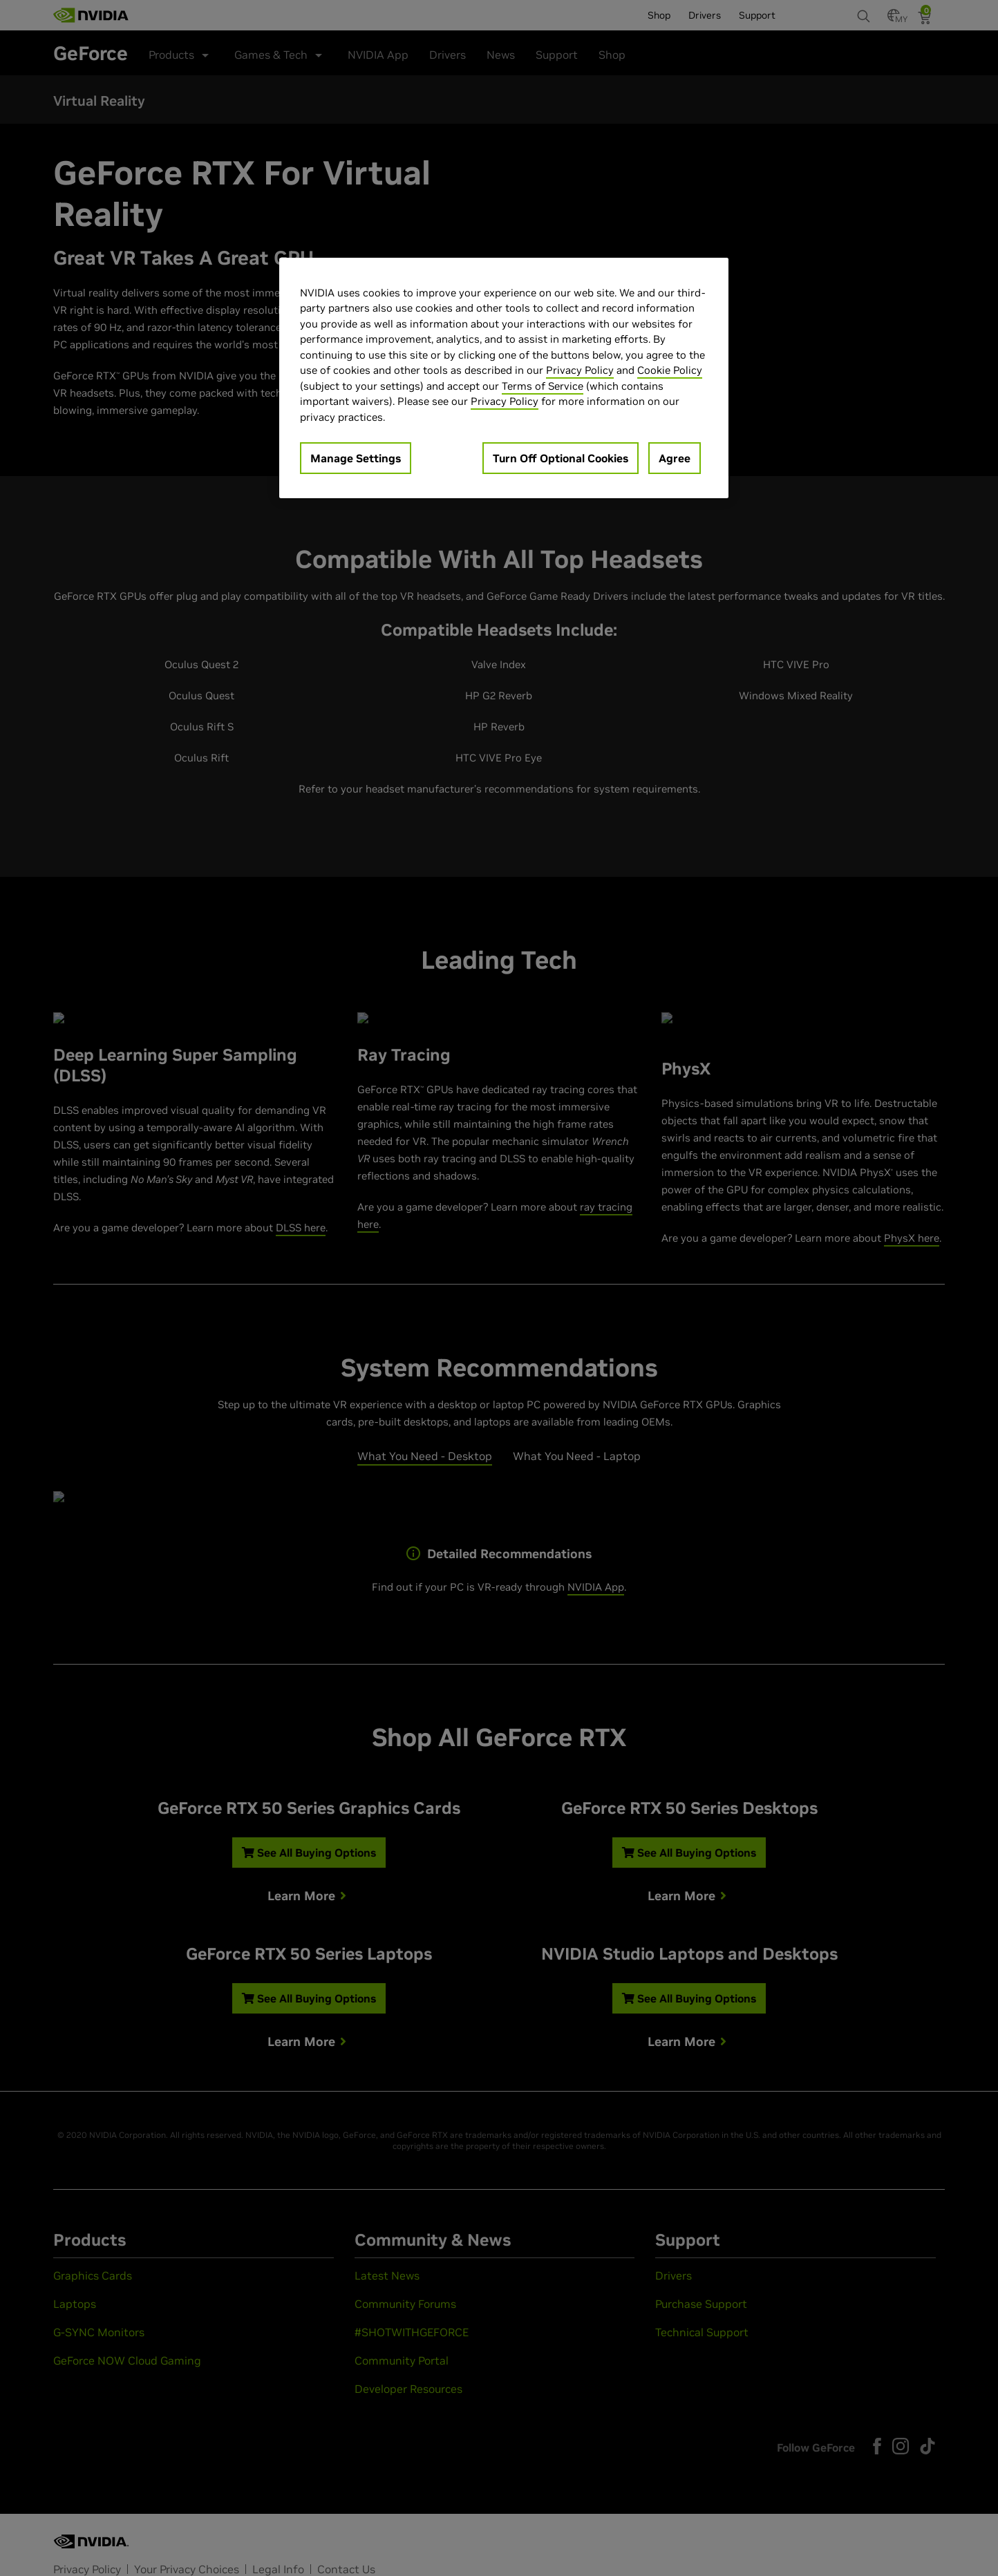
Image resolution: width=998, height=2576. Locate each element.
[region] (503, 378)
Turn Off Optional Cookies (560, 458)
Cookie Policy (669, 370)
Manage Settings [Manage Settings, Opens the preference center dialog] (355, 458)
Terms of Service (542, 385)
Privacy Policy (580, 370)
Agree (674, 458)
